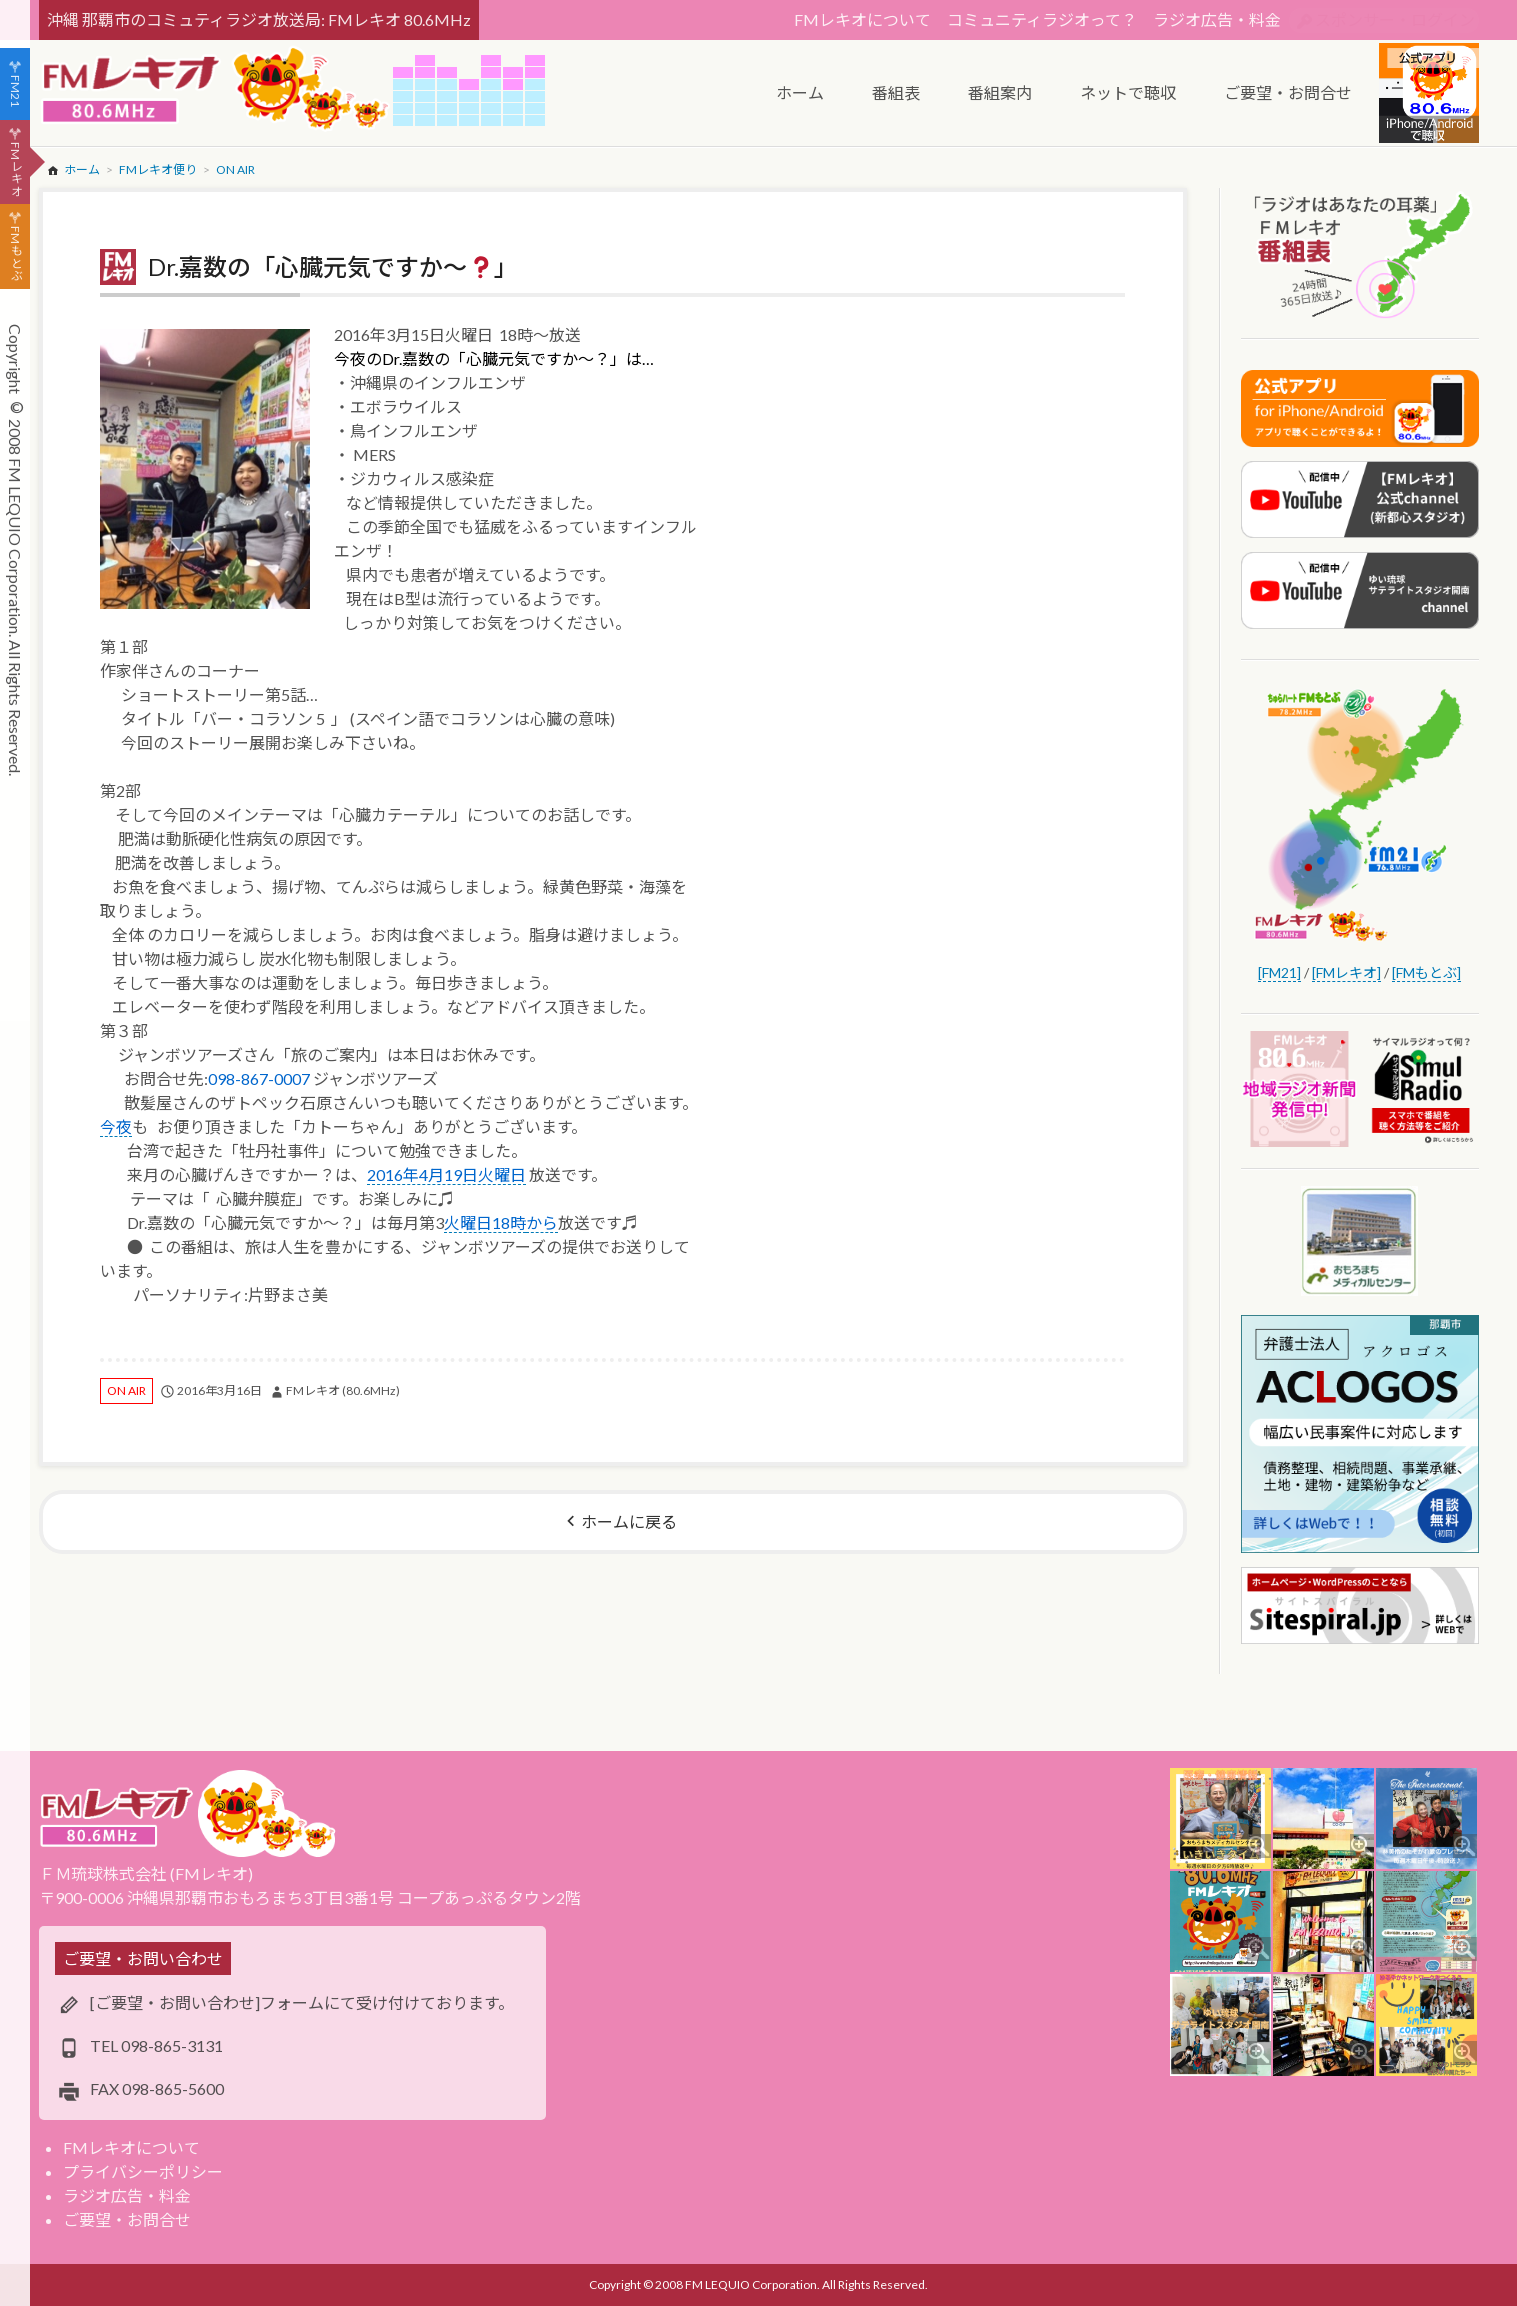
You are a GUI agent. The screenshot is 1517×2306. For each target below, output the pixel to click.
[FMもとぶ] (1426, 972)
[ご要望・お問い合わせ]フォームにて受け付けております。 (302, 2002)
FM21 (15, 91)
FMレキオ (15, 169)
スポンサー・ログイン (1395, 19)
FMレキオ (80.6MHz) (343, 1390)
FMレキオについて (862, 19)
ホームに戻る (629, 1521)
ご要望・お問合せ (127, 2219)
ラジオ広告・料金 (1217, 19)
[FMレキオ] (1346, 972)
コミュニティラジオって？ (1042, 19)
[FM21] (1279, 972)
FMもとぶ (15, 254)
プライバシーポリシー (143, 2171)
